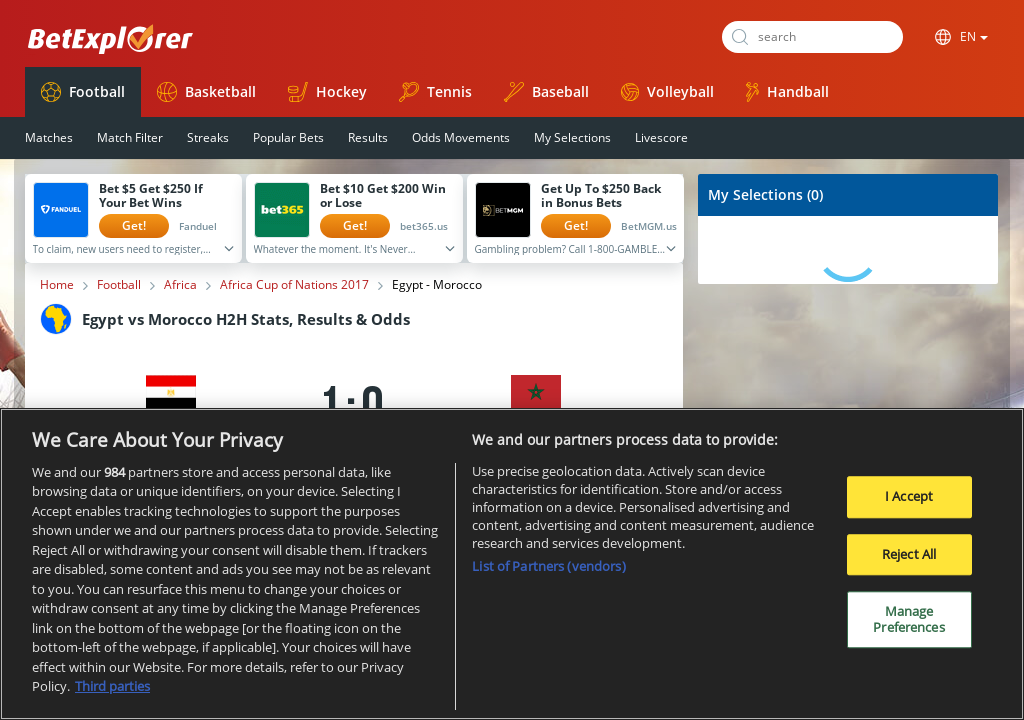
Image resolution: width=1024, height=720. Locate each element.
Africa (180, 285)
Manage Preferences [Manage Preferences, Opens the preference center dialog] (908, 621)
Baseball (546, 92)
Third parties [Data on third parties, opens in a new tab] (112, 688)
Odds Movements (461, 137)
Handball (787, 92)
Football (83, 92)
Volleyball (667, 91)
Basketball (206, 92)
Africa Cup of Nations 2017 (294, 285)
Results (368, 137)
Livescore (661, 137)
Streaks (208, 137)
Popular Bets (288, 137)
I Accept (909, 497)
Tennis (435, 92)
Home (57, 285)
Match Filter (130, 137)
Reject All (909, 555)
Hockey (327, 92)
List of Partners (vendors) (548, 567)
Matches (49, 137)
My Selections (572, 137)
